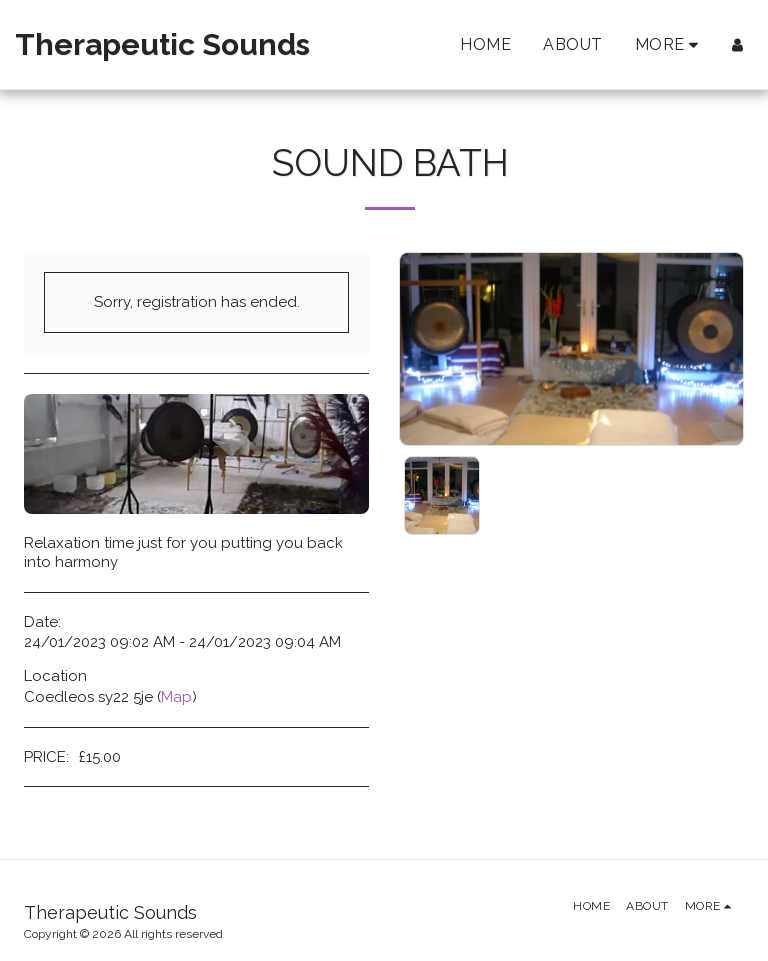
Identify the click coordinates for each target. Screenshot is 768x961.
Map (176, 697)
